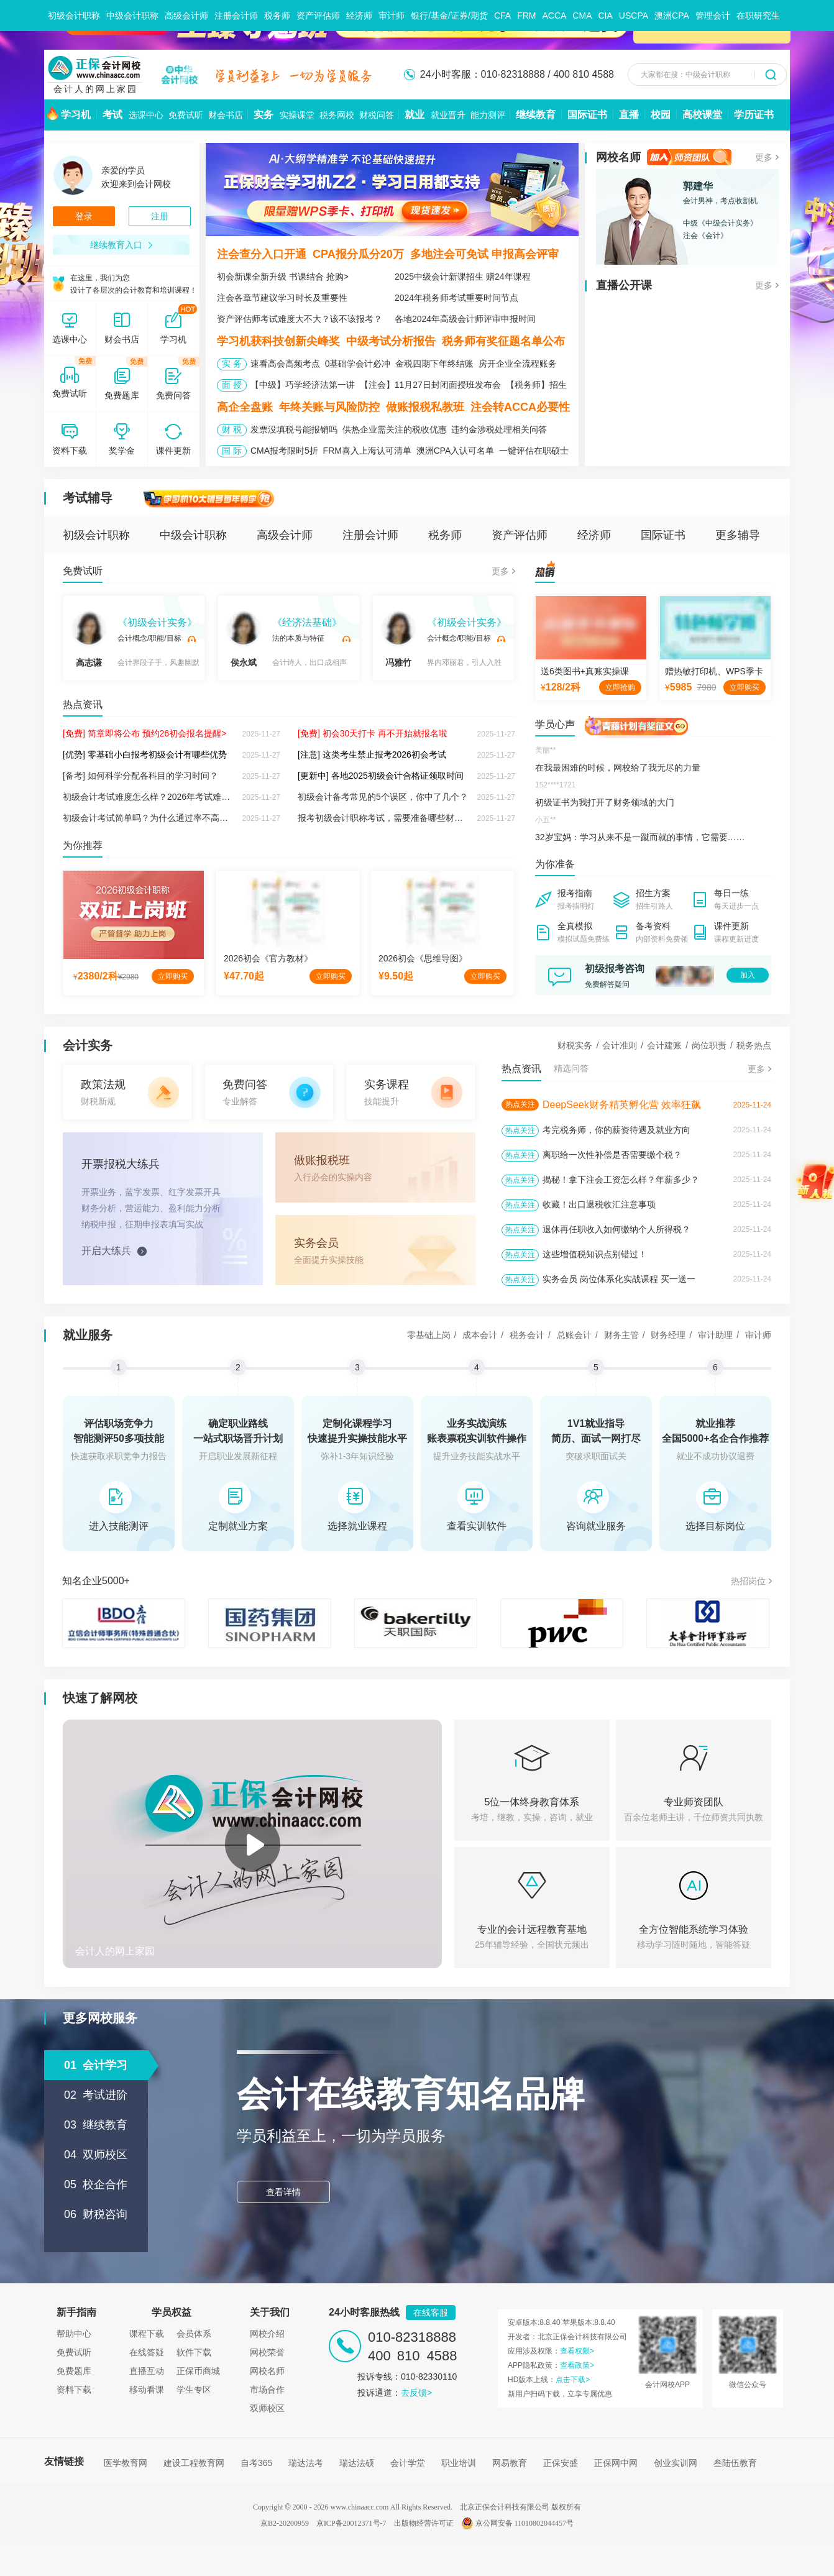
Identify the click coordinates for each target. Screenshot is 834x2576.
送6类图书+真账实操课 (585, 671)
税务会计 (527, 1335)
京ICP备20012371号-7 (351, 2523)
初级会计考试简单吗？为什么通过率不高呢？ (150, 818)
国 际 (232, 451)
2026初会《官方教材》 (268, 958)
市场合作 (267, 2390)
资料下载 (74, 2390)
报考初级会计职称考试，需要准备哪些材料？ (385, 818)
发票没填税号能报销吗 (293, 429)
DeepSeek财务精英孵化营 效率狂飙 (622, 1104)
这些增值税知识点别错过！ (595, 1254)
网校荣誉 (267, 2352)
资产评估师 (318, 16)
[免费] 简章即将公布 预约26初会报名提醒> (144, 733)
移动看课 (146, 2390)
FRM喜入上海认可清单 (367, 451)
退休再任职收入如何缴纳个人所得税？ (616, 1229)
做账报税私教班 (425, 407)
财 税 (232, 429)
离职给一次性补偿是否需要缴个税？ (612, 1155)
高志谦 (89, 639)
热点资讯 (83, 704)
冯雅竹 (398, 639)
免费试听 (83, 571)
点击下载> (573, 2379)
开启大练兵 (106, 1250)
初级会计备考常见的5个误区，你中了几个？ (383, 797)
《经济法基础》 (307, 622)
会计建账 (664, 1045)
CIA (605, 16)
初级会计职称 (74, 16)
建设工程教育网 (193, 2463)
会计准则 (619, 1045)
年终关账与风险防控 (329, 407)
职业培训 (458, 2463)
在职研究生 (758, 16)
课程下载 (146, 2334)
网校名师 (267, 2371)
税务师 (277, 16)
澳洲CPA (671, 16)
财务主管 (621, 1335)
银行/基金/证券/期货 (449, 16)
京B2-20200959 (284, 2523)
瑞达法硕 (356, 2463)
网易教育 (509, 2463)
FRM (526, 16)
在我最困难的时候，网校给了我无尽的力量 (617, 767)
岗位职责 (709, 1045)
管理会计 (712, 16)
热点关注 (520, 1104)
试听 (191, 639)
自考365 (256, 2463)
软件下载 (193, 2352)
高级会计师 (186, 16)
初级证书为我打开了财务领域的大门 (604, 802)
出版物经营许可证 (424, 2523)
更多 (500, 571)
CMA (582, 16)
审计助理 (715, 1335)
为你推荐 (83, 845)
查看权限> (577, 2351)
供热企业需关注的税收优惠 (394, 429)
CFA (502, 16)
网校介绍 (267, 2334)
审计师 (391, 16)
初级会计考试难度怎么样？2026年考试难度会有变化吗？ (172, 797)
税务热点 (753, 1045)
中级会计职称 (132, 16)
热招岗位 (748, 1581)
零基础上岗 (429, 1335)
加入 (747, 975)
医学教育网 (125, 2463)
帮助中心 (74, 2334)
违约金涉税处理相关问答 (499, 429)
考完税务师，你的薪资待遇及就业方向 (616, 1130)
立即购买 (173, 976)
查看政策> (577, 2365)
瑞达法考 (305, 2463)
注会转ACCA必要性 (520, 407)
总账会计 (574, 1335)
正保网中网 (616, 2463)
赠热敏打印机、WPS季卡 (714, 671)
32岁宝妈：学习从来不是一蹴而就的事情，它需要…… (640, 837)
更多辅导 (737, 535)
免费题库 (74, 2371)
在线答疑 (146, 2352)
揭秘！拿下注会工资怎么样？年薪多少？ (621, 1180)
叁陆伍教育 (735, 2463)
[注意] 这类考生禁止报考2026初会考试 (372, 754)
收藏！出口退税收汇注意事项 (599, 1204)
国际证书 (663, 535)
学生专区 (193, 2390)
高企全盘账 (245, 407)
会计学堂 (407, 2463)
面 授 (232, 385)
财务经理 (668, 1335)
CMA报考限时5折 (284, 451)
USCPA (633, 16)
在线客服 (430, 2312)
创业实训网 (675, 2463)
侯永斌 (243, 639)
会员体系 (193, 2334)
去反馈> (416, 2393)
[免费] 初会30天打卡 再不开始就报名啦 (372, 733)
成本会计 (479, 1335)
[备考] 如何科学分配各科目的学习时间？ (140, 776)
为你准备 (555, 864)
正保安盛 (560, 2463)
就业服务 (87, 1335)
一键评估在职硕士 (534, 451)
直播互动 (146, 2371)
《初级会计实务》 (157, 622)
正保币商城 (198, 2371)
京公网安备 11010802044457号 (517, 2523)
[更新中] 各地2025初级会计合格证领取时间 (381, 776)
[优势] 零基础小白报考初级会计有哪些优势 (145, 754)
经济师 (359, 16)
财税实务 (574, 1045)
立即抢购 (620, 687)
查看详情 (283, 2192)
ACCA (554, 16)
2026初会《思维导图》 (422, 958)
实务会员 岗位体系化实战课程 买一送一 (619, 1279)
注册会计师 (236, 16)
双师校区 (267, 2408)
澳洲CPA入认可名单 (455, 451)
